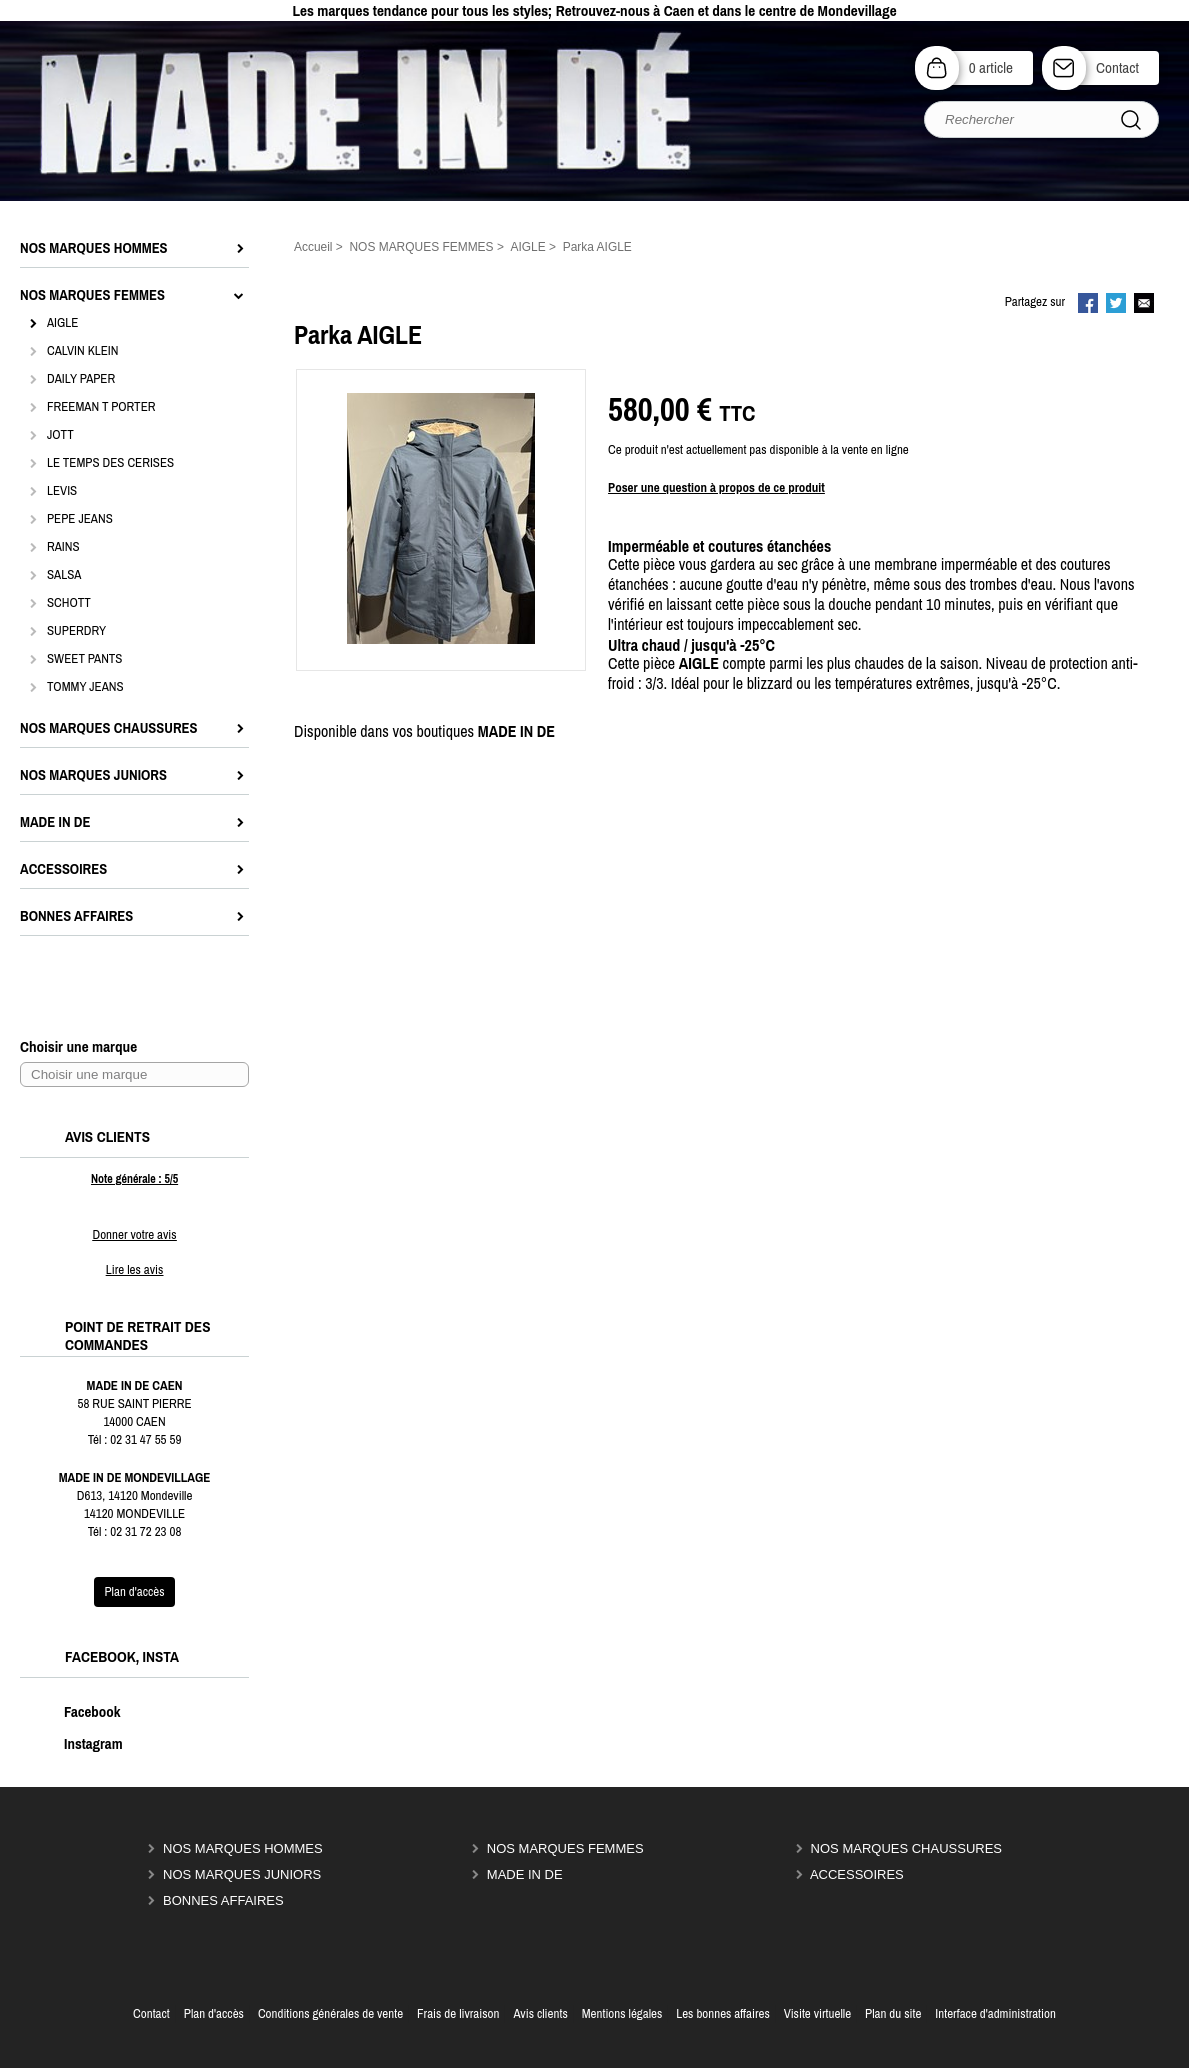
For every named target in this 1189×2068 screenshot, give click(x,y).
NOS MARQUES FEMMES (565, 1848)
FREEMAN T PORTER (101, 406)
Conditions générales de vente (330, 2013)
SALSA (64, 574)
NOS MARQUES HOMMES (243, 1848)
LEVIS (62, 490)
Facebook (71, 1712)
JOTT (60, 434)
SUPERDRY (76, 630)
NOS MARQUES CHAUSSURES (906, 1848)
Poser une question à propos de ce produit (716, 487)
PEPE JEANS (80, 518)
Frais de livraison (458, 2013)
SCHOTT (69, 602)
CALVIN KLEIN (83, 350)
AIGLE (62, 322)
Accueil (313, 247)
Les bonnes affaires (722, 2013)
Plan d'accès (214, 2013)
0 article (991, 67)
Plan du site (893, 2013)
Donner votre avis (134, 1234)
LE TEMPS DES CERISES (110, 462)
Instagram (72, 1744)
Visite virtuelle (817, 2013)
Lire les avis (134, 1269)
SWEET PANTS (84, 658)
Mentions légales (622, 2013)
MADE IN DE (525, 1874)
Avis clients (540, 2013)
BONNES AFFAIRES (223, 1900)
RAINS (63, 546)
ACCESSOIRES (857, 1874)
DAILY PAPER (81, 378)
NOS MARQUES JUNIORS (242, 1874)
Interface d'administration (995, 2013)
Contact (1117, 67)
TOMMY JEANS (85, 686)
